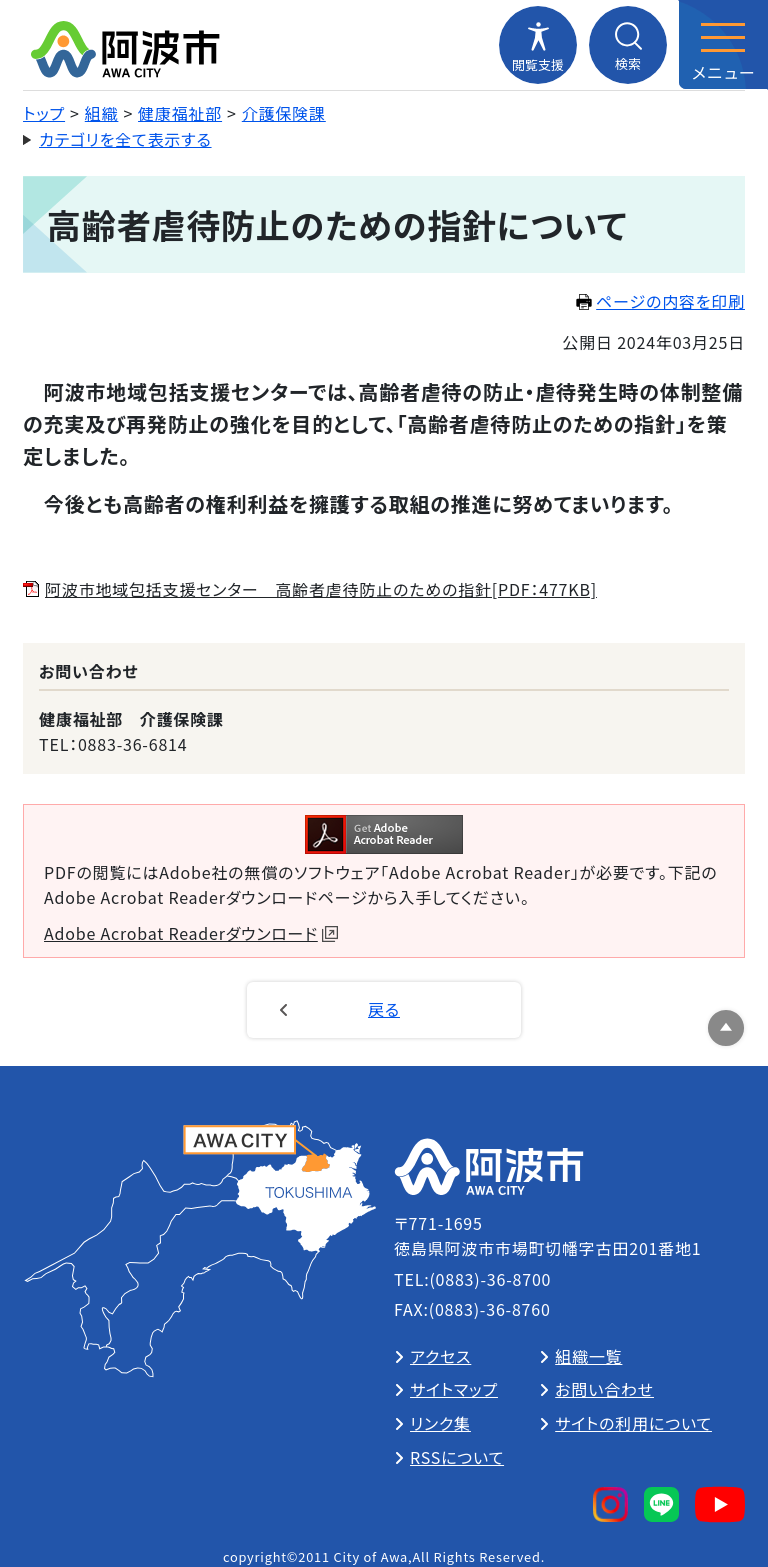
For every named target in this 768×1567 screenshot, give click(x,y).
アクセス (440, 1356)
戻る (384, 1009)
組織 (102, 113)
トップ (44, 113)
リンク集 (440, 1423)
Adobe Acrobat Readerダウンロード (191, 933)
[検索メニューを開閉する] (628, 45)
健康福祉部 (180, 113)
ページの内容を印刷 (660, 301)
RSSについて (457, 1457)
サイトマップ (454, 1389)
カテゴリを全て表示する (125, 139)
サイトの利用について (633, 1423)
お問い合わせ (604, 1389)
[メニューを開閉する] (723, 45)
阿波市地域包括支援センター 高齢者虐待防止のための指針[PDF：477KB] (321, 589)
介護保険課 (284, 113)
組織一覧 (588, 1356)
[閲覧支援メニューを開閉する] (538, 45)
